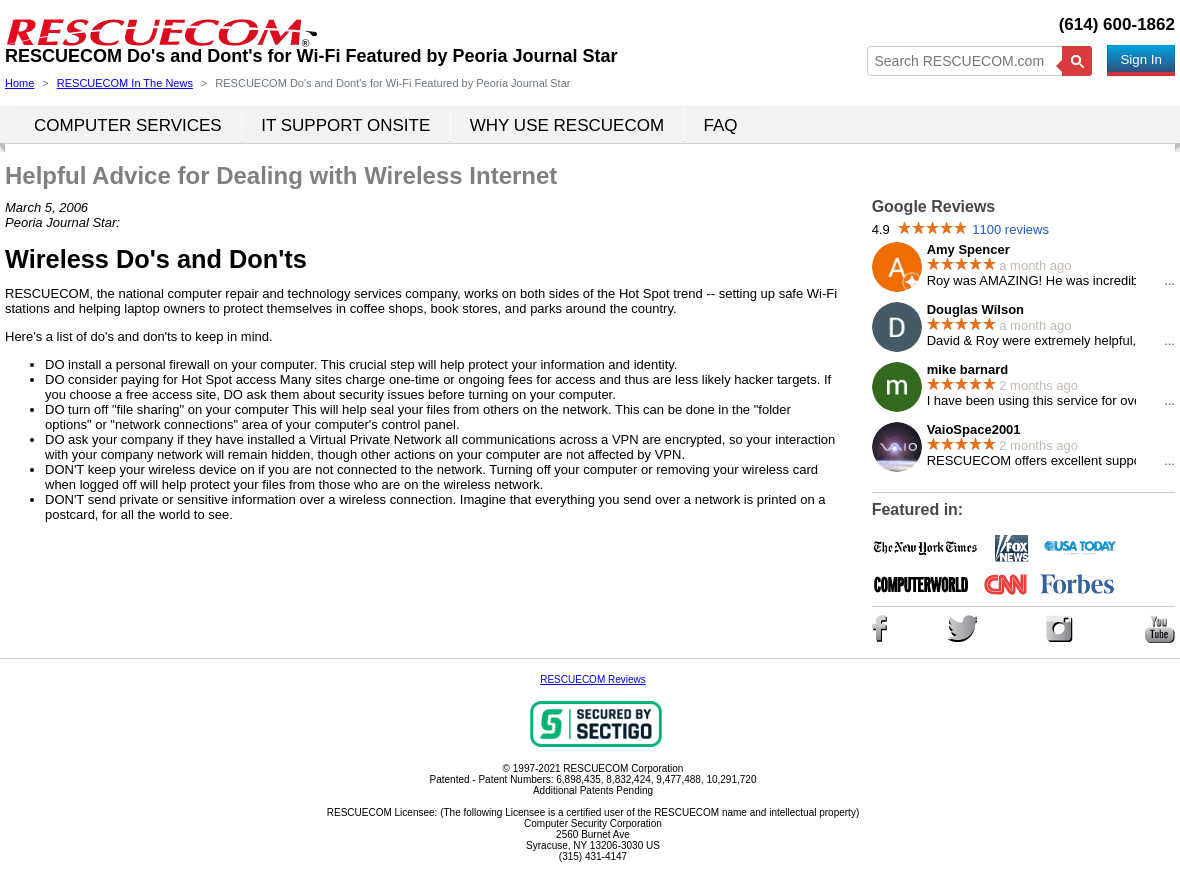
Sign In (1141, 59)
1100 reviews (1010, 229)
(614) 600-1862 (1117, 24)
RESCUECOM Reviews (593, 679)
